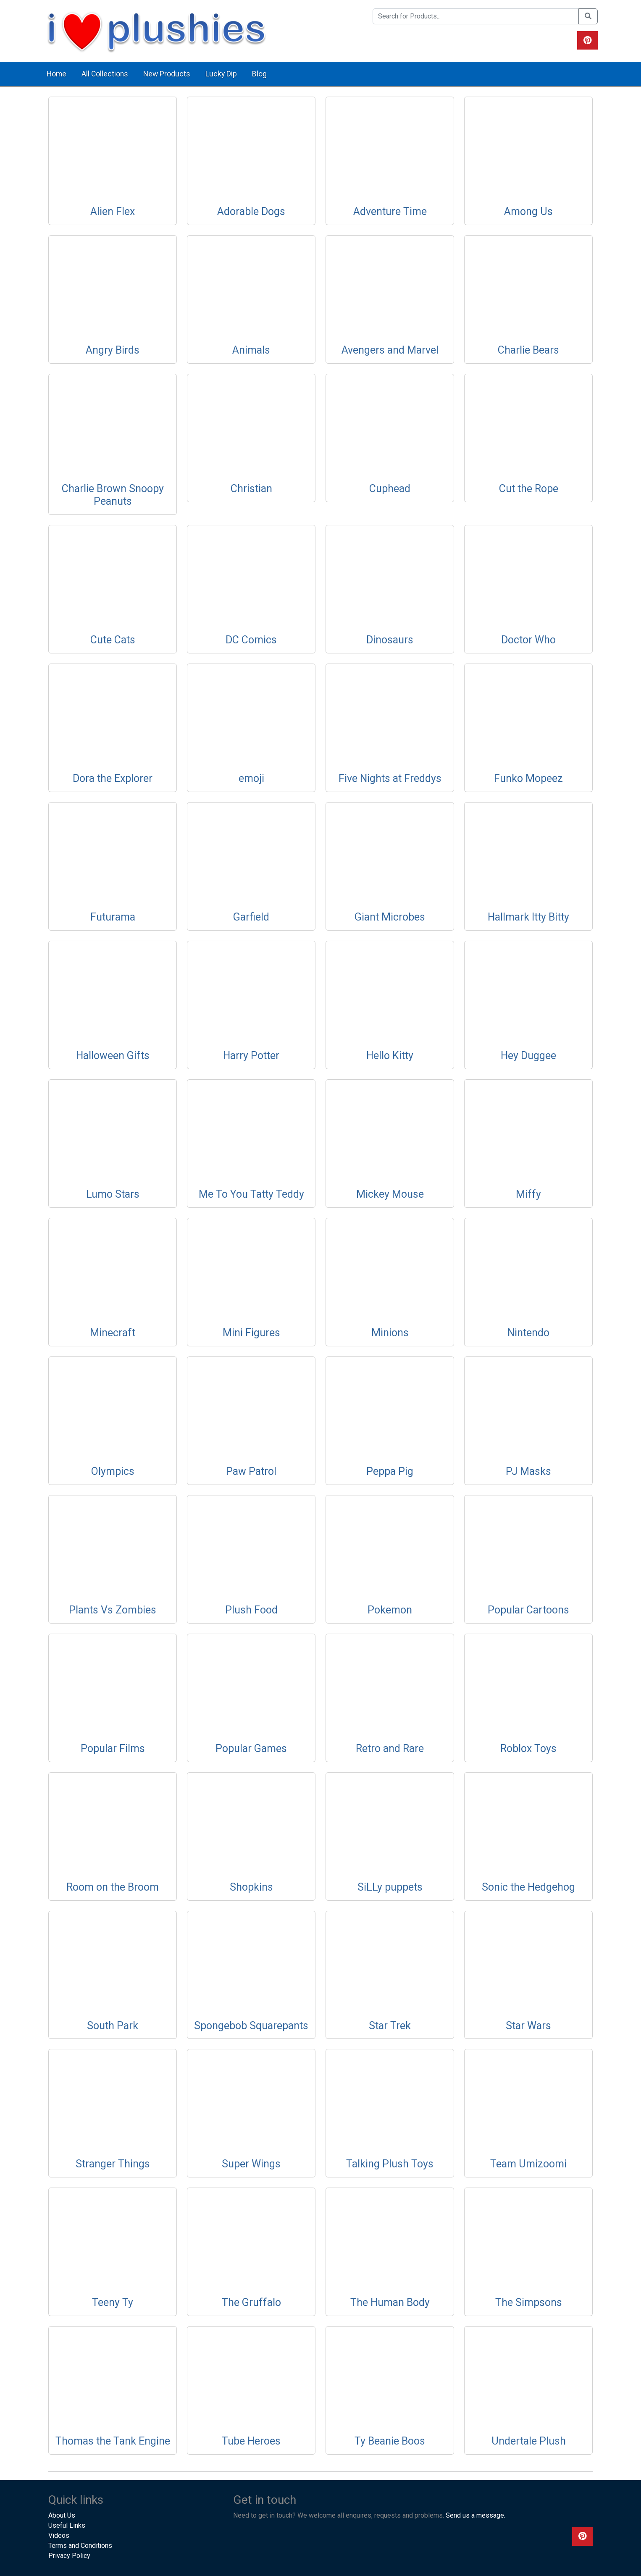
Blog (259, 74)
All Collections (104, 74)
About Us (61, 2515)
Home (56, 74)
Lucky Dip (221, 74)
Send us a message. (475, 2515)
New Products (166, 74)
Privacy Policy (69, 2556)
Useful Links (66, 2525)
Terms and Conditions (80, 2546)
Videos (58, 2535)
